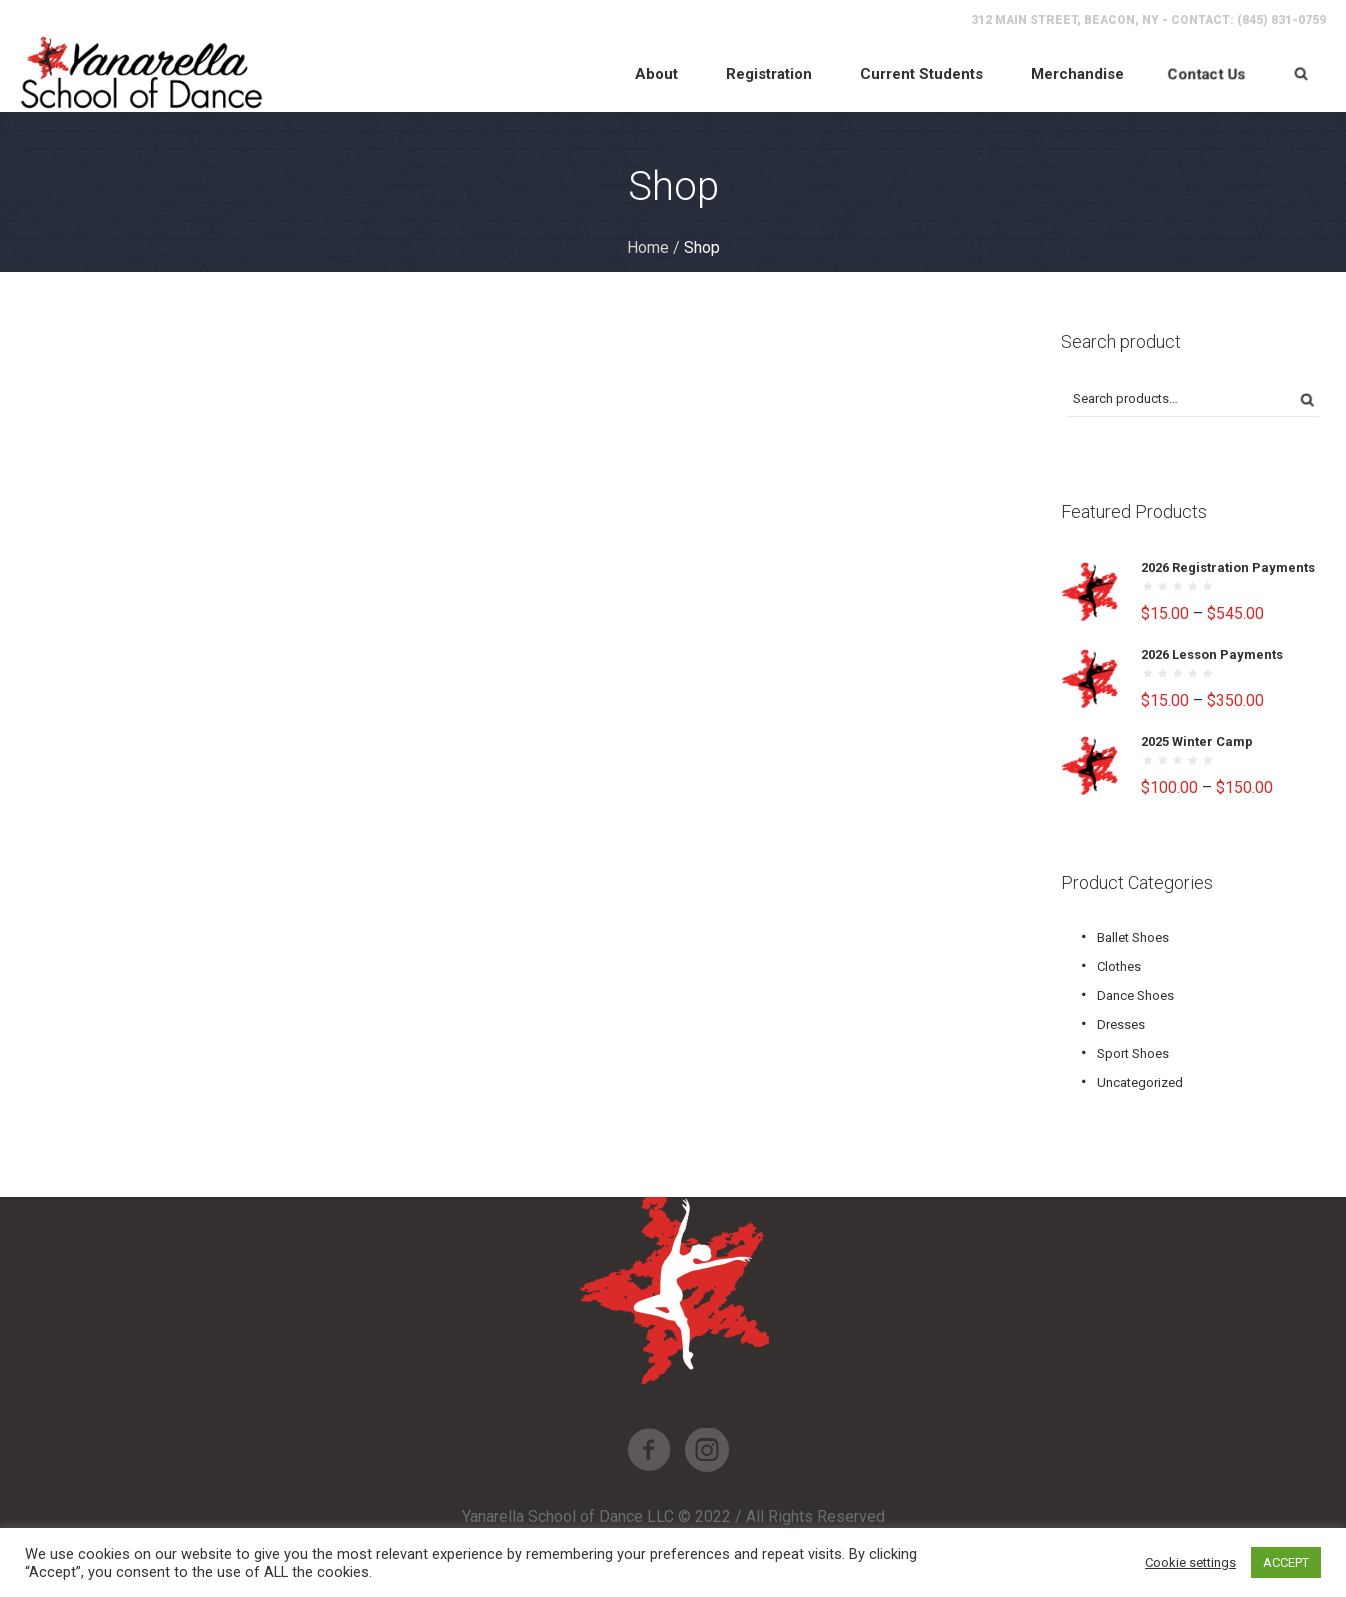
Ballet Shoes (1133, 937)
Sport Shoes (1133, 1053)
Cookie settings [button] (1190, 1562)
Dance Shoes (1135, 995)
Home (648, 247)
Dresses (1121, 1024)
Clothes (1119, 966)
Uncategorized (1140, 1082)
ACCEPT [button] (1286, 1562)
